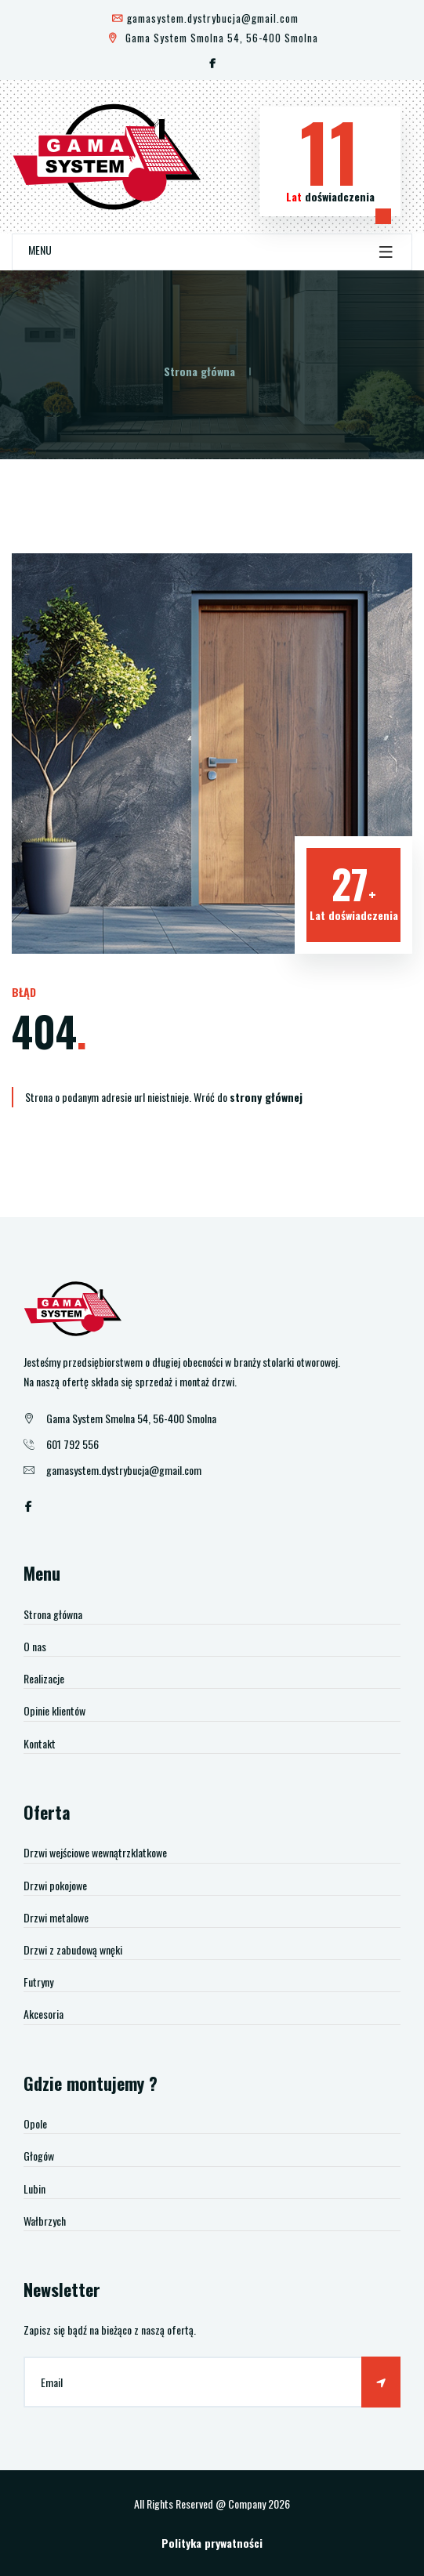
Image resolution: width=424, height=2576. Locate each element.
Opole (35, 2123)
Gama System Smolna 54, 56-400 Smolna (212, 37)
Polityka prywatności (212, 2542)
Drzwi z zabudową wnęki (73, 1949)
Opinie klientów (54, 1710)
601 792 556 (72, 1444)
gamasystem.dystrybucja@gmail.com (205, 18)
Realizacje (44, 1678)
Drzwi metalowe (56, 1917)
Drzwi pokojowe (55, 1885)
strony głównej (266, 1097)
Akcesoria (43, 2013)
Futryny (38, 1981)
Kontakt (40, 1743)
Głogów (39, 2155)
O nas (35, 1646)
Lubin (34, 2188)
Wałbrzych (45, 2220)
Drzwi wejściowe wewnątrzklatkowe (95, 1852)
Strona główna (199, 371)
